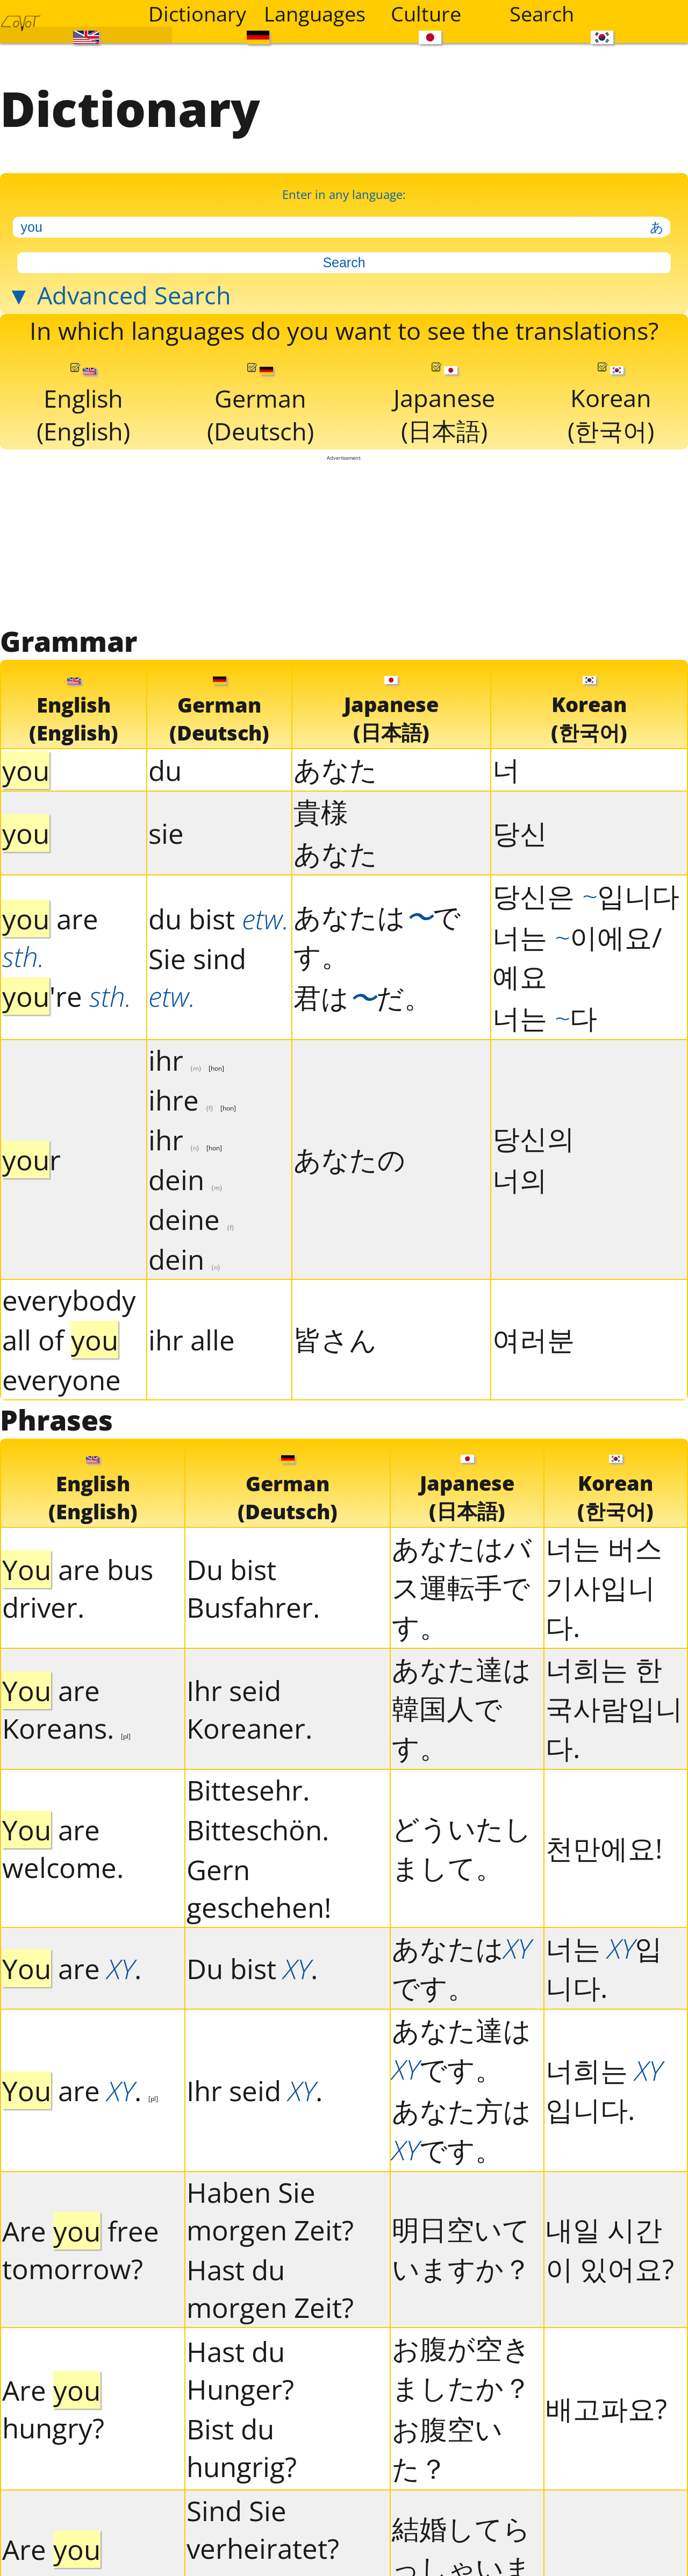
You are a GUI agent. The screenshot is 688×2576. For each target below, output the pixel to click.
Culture (426, 13)
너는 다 (544, 1017)
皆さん (335, 1339)
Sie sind (197, 977)
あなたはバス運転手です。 (462, 1587)
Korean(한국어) (611, 404)
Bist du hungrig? (242, 2447)
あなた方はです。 (461, 2129)
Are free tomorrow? (80, 2249)
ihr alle (191, 1339)
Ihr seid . (254, 2090)
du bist (218, 918)
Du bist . (252, 1968)
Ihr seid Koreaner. (249, 1709)
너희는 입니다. (604, 2089)
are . (71, 1968)
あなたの (349, 1159)
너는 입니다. (604, 1967)
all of (60, 1339)
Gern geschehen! (259, 1888)
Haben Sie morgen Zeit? (270, 2210)
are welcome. (63, 1848)
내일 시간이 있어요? (610, 2248)
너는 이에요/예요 (577, 956)
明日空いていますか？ (461, 2248)
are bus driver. (77, 1588)
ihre (192, 1100)
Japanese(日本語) (444, 404)
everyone (61, 1379)
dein (185, 1179)
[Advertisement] (344, 541)
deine (191, 1219)
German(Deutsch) (260, 405)
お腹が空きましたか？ (461, 2367)
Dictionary (197, 13)
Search (542, 13)
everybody (69, 1300)
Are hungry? (53, 2408)
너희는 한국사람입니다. (614, 1708)
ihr (186, 1060)
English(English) (83, 405)
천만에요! (604, 1848)
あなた (335, 769)
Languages (315, 13)
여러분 (533, 1339)
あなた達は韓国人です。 (461, 1708)
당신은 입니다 (585, 895)
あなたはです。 (377, 936)
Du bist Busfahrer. (253, 1588)
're (67, 996)
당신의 (533, 1138)
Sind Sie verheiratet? (263, 2529)
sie (166, 833)
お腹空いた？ (447, 2448)
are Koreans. (66, 1709)
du (165, 770)
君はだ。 (362, 997)
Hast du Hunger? (240, 2370)
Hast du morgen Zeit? (270, 2288)
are (50, 937)
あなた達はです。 (461, 2049)
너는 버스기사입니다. (604, 1587)
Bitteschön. (258, 1829)
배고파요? (606, 2408)
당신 (519, 832)
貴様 (320, 811)
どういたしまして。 (462, 1847)
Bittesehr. (248, 1790)
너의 (519, 1179)
